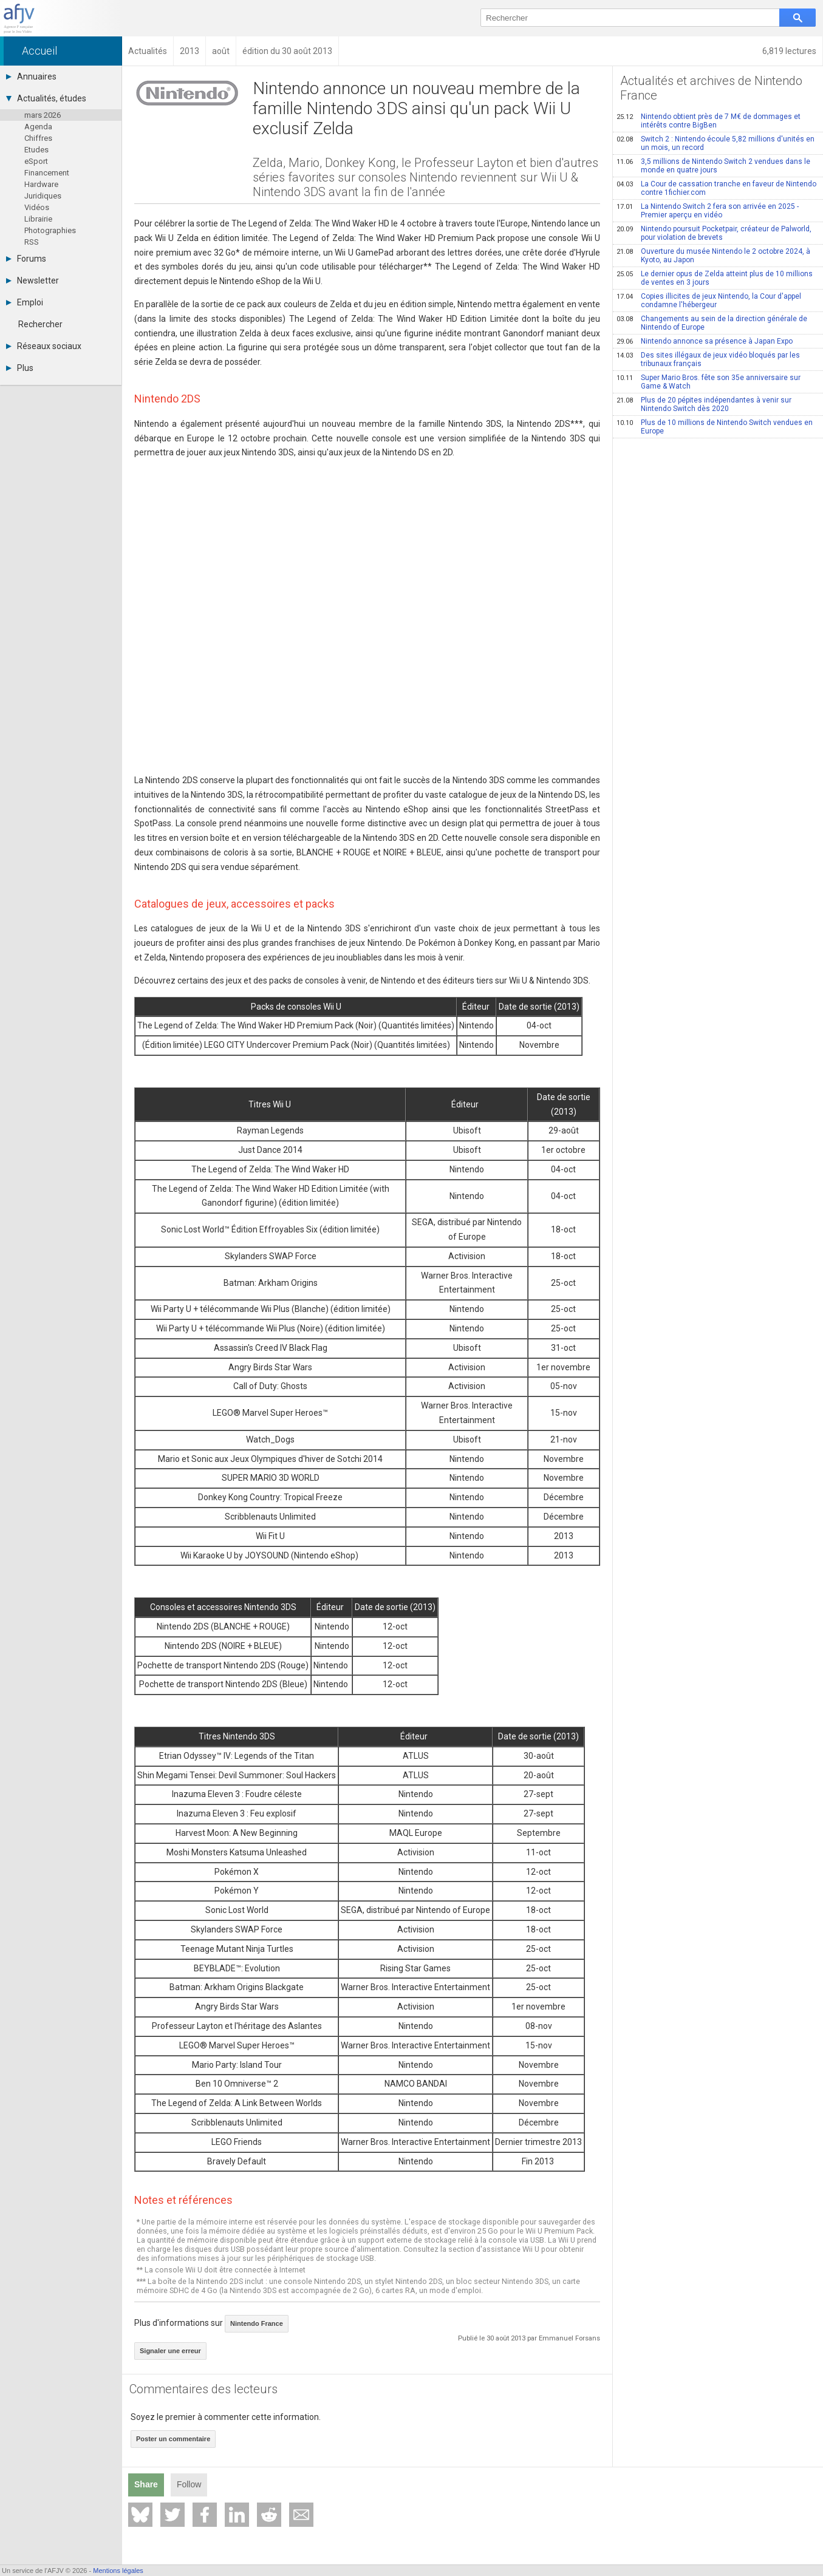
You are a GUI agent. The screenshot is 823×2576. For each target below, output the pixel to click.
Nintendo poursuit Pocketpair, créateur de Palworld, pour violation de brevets (713, 233)
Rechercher (40, 324)
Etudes (36, 149)
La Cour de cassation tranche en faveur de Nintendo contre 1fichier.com (716, 188)
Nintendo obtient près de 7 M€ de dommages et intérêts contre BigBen (708, 120)
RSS (31, 241)
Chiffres (38, 138)
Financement (46, 172)
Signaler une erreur (170, 2350)
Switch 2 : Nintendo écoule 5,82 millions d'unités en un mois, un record (715, 143)
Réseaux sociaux (43, 346)
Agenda (38, 126)
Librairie (38, 218)
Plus (19, 368)
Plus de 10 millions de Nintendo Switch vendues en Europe (714, 426)
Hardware (41, 184)
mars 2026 (42, 115)
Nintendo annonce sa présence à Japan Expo (704, 341)
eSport (36, 161)
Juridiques (42, 195)
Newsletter (32, 280)
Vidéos (36, 207)
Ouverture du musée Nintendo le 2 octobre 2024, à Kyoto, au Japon (713, 255)
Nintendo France (256, 2323)
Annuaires (31, 76)
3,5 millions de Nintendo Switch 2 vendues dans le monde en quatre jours (713, 165)
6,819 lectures (789, 51)
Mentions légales (118, 2570)
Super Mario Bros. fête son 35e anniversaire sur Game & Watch (708, 381)
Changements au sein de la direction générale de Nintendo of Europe (711, 322)
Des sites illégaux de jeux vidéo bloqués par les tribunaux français (708, 359)
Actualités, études (46, 98)
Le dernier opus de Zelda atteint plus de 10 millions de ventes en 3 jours (714, 278)
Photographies (50, 230)
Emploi (24, 302)
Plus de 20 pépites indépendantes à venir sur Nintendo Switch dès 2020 (703, 404)
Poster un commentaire (173, 2438)
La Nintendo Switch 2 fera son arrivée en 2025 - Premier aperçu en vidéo (707, 210)
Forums (26, 258)
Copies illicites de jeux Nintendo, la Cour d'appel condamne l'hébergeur (708, 300)
